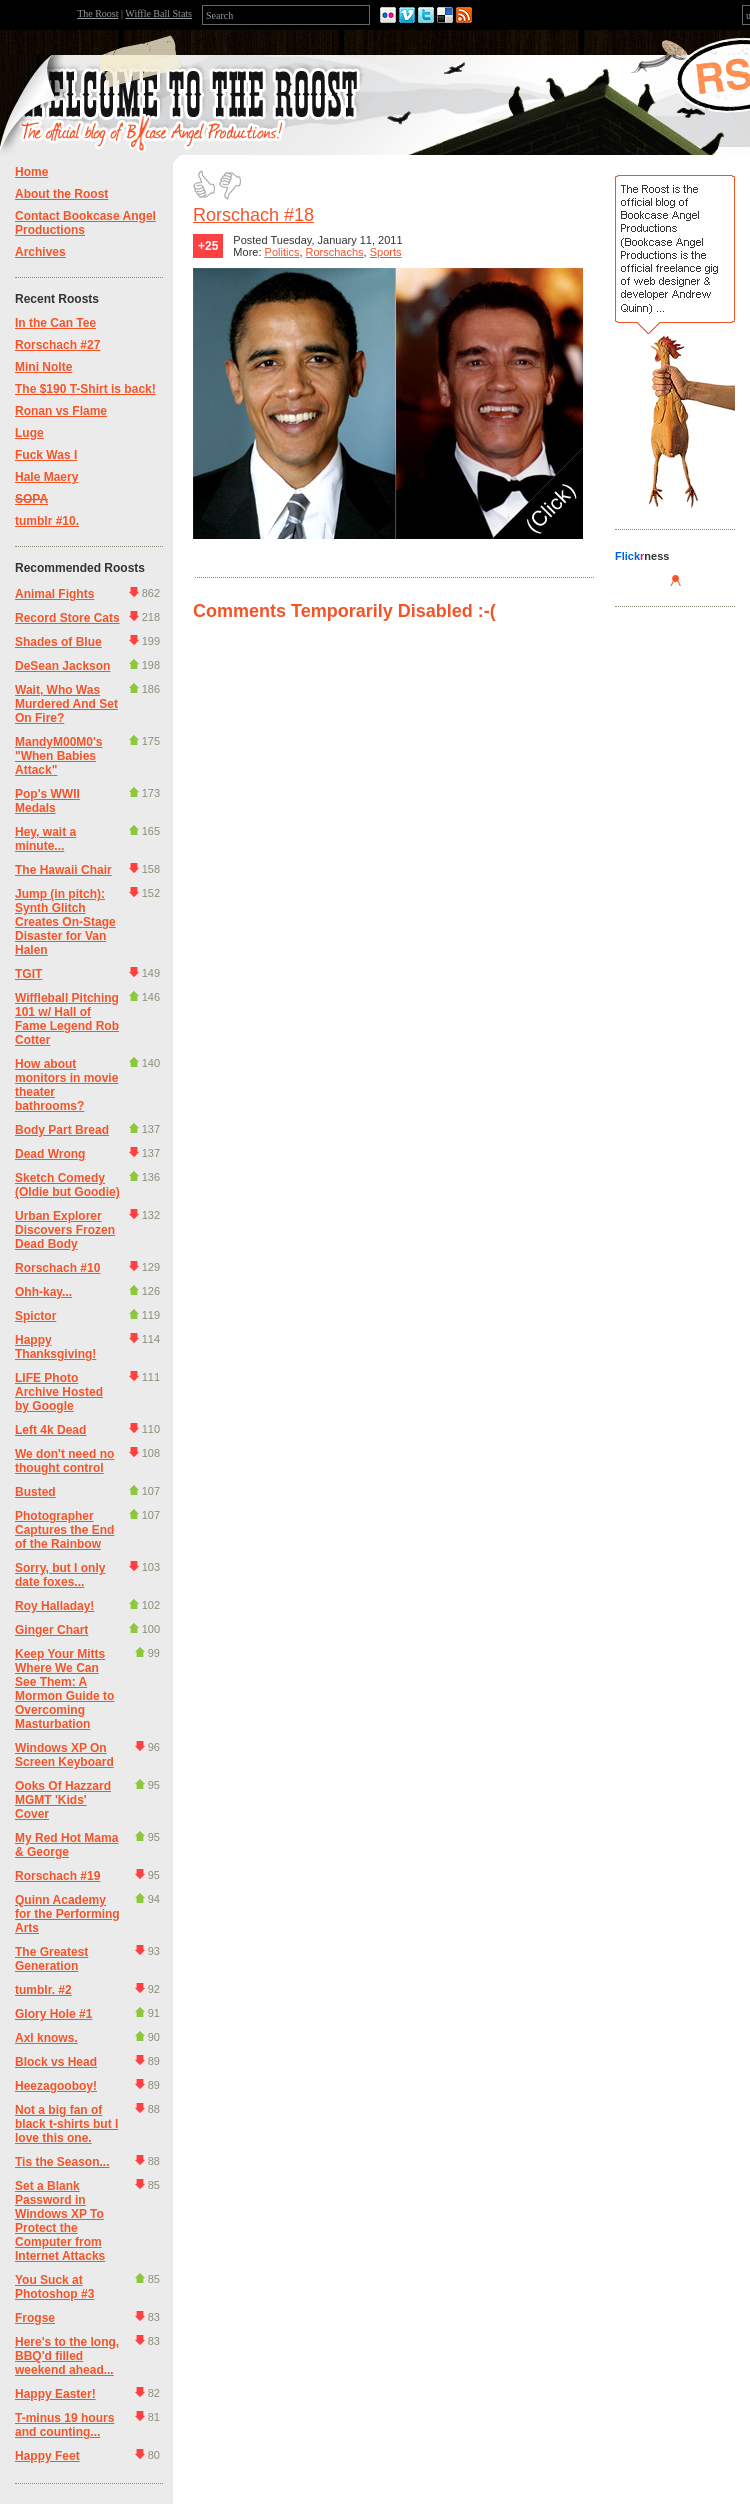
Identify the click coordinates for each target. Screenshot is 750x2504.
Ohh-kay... (43, 1292)
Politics (282, 252)
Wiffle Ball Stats (158, 13)
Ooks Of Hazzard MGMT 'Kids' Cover (63, 1800)
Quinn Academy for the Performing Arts (67, 1914)
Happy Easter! (55, 2394)
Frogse (35, 2318)
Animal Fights (54, 594)
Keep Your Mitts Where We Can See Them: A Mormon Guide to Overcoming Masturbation (64, 1689)
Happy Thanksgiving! (55, 1347)
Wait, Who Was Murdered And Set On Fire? (66, 704)
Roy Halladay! (54, 1606)
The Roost (97, 13)
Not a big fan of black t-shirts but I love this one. (66, 2124)
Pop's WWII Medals (47, 801)
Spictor (35, 1316)
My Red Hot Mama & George (66, 1845)
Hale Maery (46, 477)
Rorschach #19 (57, 1876)
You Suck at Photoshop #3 (54, 2287)
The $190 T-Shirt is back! (85, 389)
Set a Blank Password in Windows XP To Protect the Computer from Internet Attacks (60, 2221)
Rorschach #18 (253, 215)
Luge (29, 433)
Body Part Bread (62, 1130)
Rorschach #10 (57, 1268)
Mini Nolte (43, 367)
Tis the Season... (62, 2162)
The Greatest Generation (51, 1959)
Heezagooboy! (56, 2086)
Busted (35, 1492)
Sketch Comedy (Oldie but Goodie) (67, 1185)
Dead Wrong (50, 1154)
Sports (386, 252)
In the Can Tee (55, 323)
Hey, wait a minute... (45, 839)
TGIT (28, 974)
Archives (40, 252)
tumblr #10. (47, 521)
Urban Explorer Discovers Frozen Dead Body (65, 1230)
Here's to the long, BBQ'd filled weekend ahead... (67, 2356)
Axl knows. (46, 2038)
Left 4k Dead (50, 1430)
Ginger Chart (51, 1630)
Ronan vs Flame (61, 411)
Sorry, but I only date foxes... (60, 1575)
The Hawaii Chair (63, 870)
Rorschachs (335, 252)
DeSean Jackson (62, 666)
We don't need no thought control (64, 1461)
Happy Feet (47, 2456)
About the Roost (61, 194)
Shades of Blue (58, 642)
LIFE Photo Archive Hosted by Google (59, 1392)
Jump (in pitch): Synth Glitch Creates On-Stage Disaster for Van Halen (65, 922)
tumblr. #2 (43, 1990)
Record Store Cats (67, 618)
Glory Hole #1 (53, 2014)
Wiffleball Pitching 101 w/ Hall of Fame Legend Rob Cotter (67, 1019)
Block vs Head (56, 2062)
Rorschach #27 (57, 345)
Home (31, 172)
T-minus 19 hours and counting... (64, 2425)
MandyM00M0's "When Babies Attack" (59, 756)
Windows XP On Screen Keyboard (64, 1755)
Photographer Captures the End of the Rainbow (64, 1530)
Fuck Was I (46, 455)
